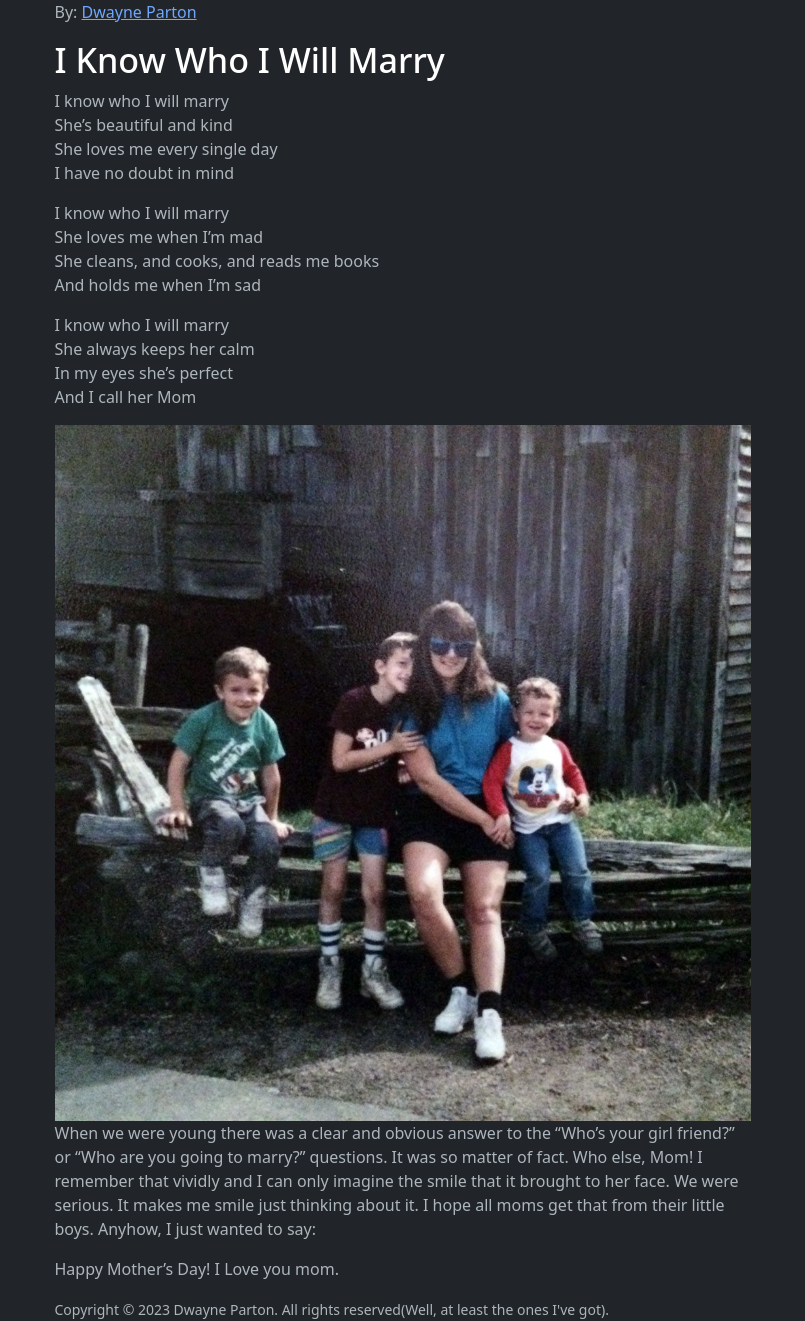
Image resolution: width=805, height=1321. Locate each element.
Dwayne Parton (139, 12)
